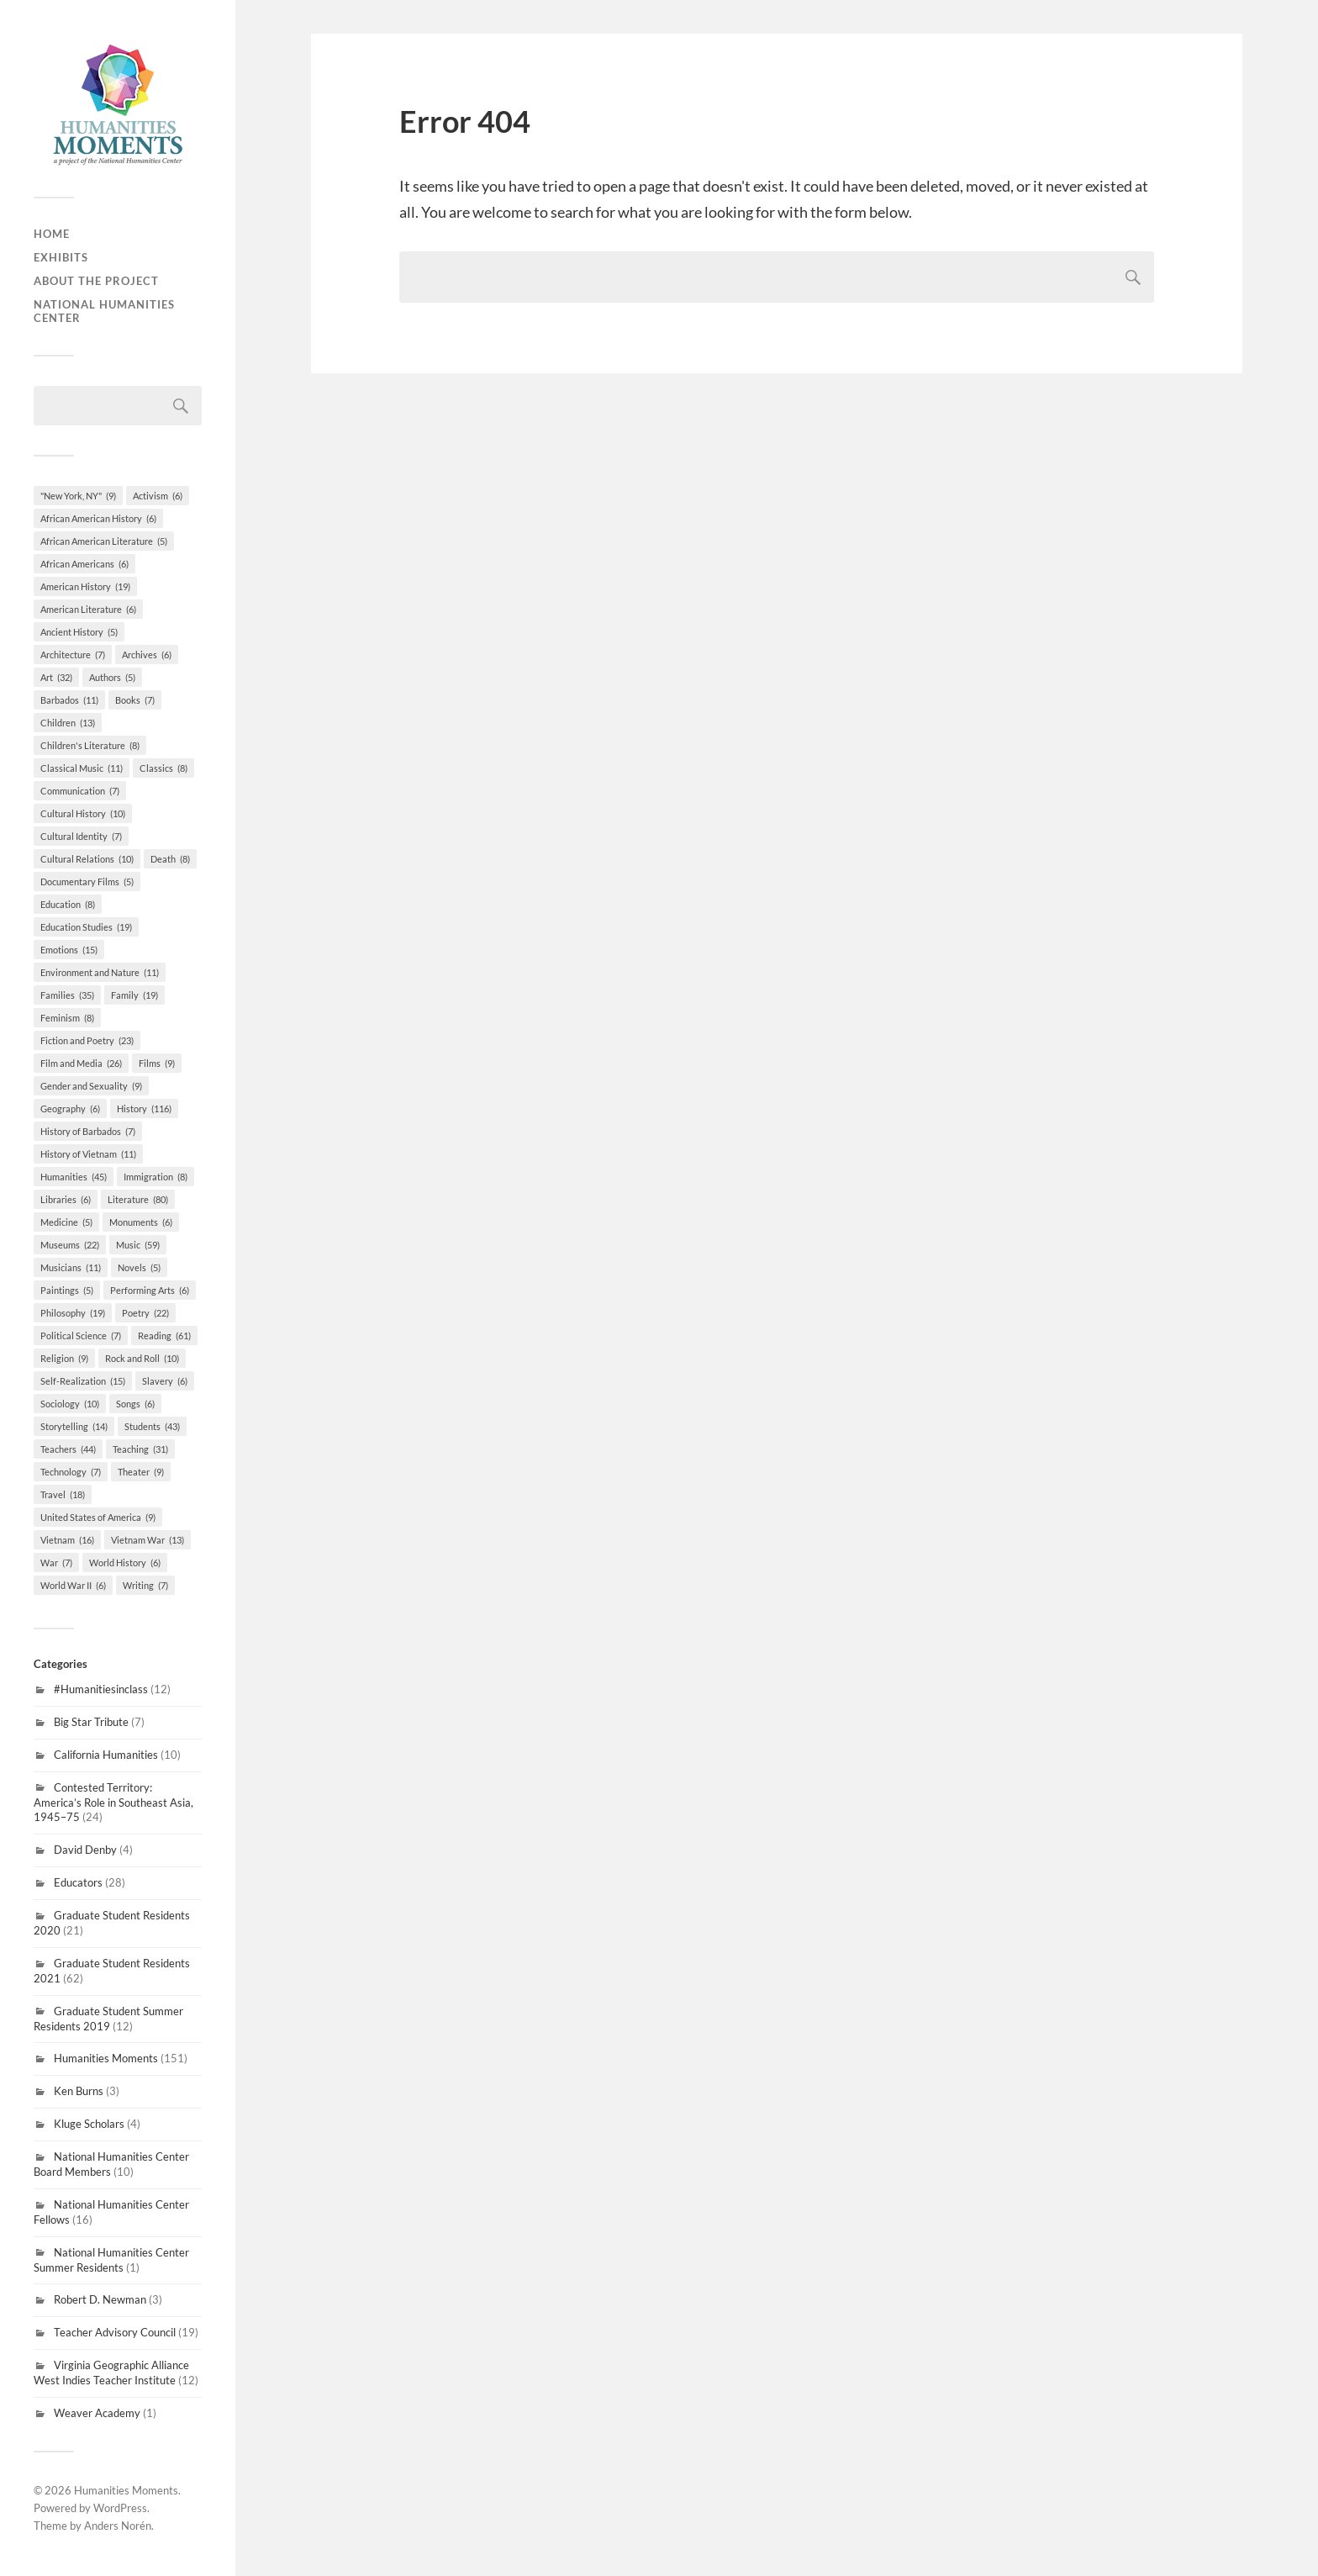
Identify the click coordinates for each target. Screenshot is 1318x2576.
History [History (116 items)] (144, 1108)
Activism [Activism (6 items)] (157, 495)
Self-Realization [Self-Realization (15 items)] (82, 1380)
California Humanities (106, 1754)
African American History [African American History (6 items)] (98, 518)
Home (52, 233)
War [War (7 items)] (56, 1562)
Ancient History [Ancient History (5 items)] (79, 631)
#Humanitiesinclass (101, 1689)
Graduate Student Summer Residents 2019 (108, 2018)
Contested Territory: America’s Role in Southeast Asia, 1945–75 (113, 1802)
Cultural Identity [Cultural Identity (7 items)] (81, 836)
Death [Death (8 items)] (170, 858)
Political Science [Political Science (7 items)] (80, 1335)
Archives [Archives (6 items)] (146, 654)
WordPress (120, 2508)
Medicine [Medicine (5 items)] (66, 1222)
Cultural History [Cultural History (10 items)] (82, 813)
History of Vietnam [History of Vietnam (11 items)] (88, 1153)
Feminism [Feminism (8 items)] (67, 1017)
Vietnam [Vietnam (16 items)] (67, 1539)
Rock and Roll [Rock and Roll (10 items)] (142, 1358)
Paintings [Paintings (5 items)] (66, 1290)
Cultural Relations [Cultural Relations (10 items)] (87, 858)
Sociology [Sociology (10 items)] (69, 1403)
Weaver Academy (97, 2413)
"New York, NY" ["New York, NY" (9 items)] (78, 495)
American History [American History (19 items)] (85, 586)
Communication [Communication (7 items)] (79, 790)
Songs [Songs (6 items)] (135, 1403)
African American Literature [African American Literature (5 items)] (103, 541)
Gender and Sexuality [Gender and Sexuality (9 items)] (91, 1085)
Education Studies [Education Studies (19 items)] (86, 926)
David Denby (85, 1849)
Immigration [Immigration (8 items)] (155, 1176)
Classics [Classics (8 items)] (163, 768)
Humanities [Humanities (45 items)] (73, 1176)
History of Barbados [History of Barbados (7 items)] (87, 1131)
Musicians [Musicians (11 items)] (70, 1267)
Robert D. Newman (100, 2299)
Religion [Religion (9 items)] (64, 1358)
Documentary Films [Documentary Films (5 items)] (87, 881)
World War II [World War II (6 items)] (73, 1585)
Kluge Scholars (89, 2123)
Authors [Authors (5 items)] (112, 677)
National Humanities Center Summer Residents (111, 2260)
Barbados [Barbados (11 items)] (69, 699)
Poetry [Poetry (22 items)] (145, 1312)
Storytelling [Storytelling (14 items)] (74, 1426)
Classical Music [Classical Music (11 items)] (81, 768)
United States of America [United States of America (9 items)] (98, 1517)
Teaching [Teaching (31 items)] (140, 1449)
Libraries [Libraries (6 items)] (65, 1199)
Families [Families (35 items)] (67, 995)
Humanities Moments (106, 2058)
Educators (78, 1882)
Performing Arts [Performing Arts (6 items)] (149, 1290)
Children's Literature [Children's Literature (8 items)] (90, 745)
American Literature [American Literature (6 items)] (88, 609)
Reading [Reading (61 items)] (164, 1335)
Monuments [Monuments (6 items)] (140, 1222)
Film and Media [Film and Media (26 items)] (81, 1063)
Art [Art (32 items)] (56, 677)
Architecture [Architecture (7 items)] (72, 654)
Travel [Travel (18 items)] (62, 1494)
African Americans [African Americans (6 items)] (84, 563)
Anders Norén (117, 2525)
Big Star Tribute (91, 1722)
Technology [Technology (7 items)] (70, 1471)
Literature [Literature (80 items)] (138, 1199)
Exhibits (61, 257)
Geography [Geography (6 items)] (70, 1108)
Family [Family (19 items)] (134, 995)
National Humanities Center (104, 311)
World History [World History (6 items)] (125, 1562)
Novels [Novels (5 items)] (139, 1267)
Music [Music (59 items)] (138, 1244)
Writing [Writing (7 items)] (145, 1585)
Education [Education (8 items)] (67, 904)
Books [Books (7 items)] (135, 699)
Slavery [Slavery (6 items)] (164, 1380)
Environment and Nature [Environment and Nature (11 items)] (99, 972)
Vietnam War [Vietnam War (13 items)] (147, 1539)
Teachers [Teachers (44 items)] (68, 1449)
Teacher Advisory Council (115, 2332)
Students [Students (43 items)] (152, 1426)
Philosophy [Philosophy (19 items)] (72, 1312)
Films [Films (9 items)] (157, 1063)
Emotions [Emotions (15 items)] (69, 949)
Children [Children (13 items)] (67, 722)
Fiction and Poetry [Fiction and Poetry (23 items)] (87, 1040)
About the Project (96, 281)
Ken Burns (78, 2091)
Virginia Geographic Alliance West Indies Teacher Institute (111, 2372)
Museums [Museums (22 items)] (69, 1244)
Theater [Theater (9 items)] (141, 1471)
